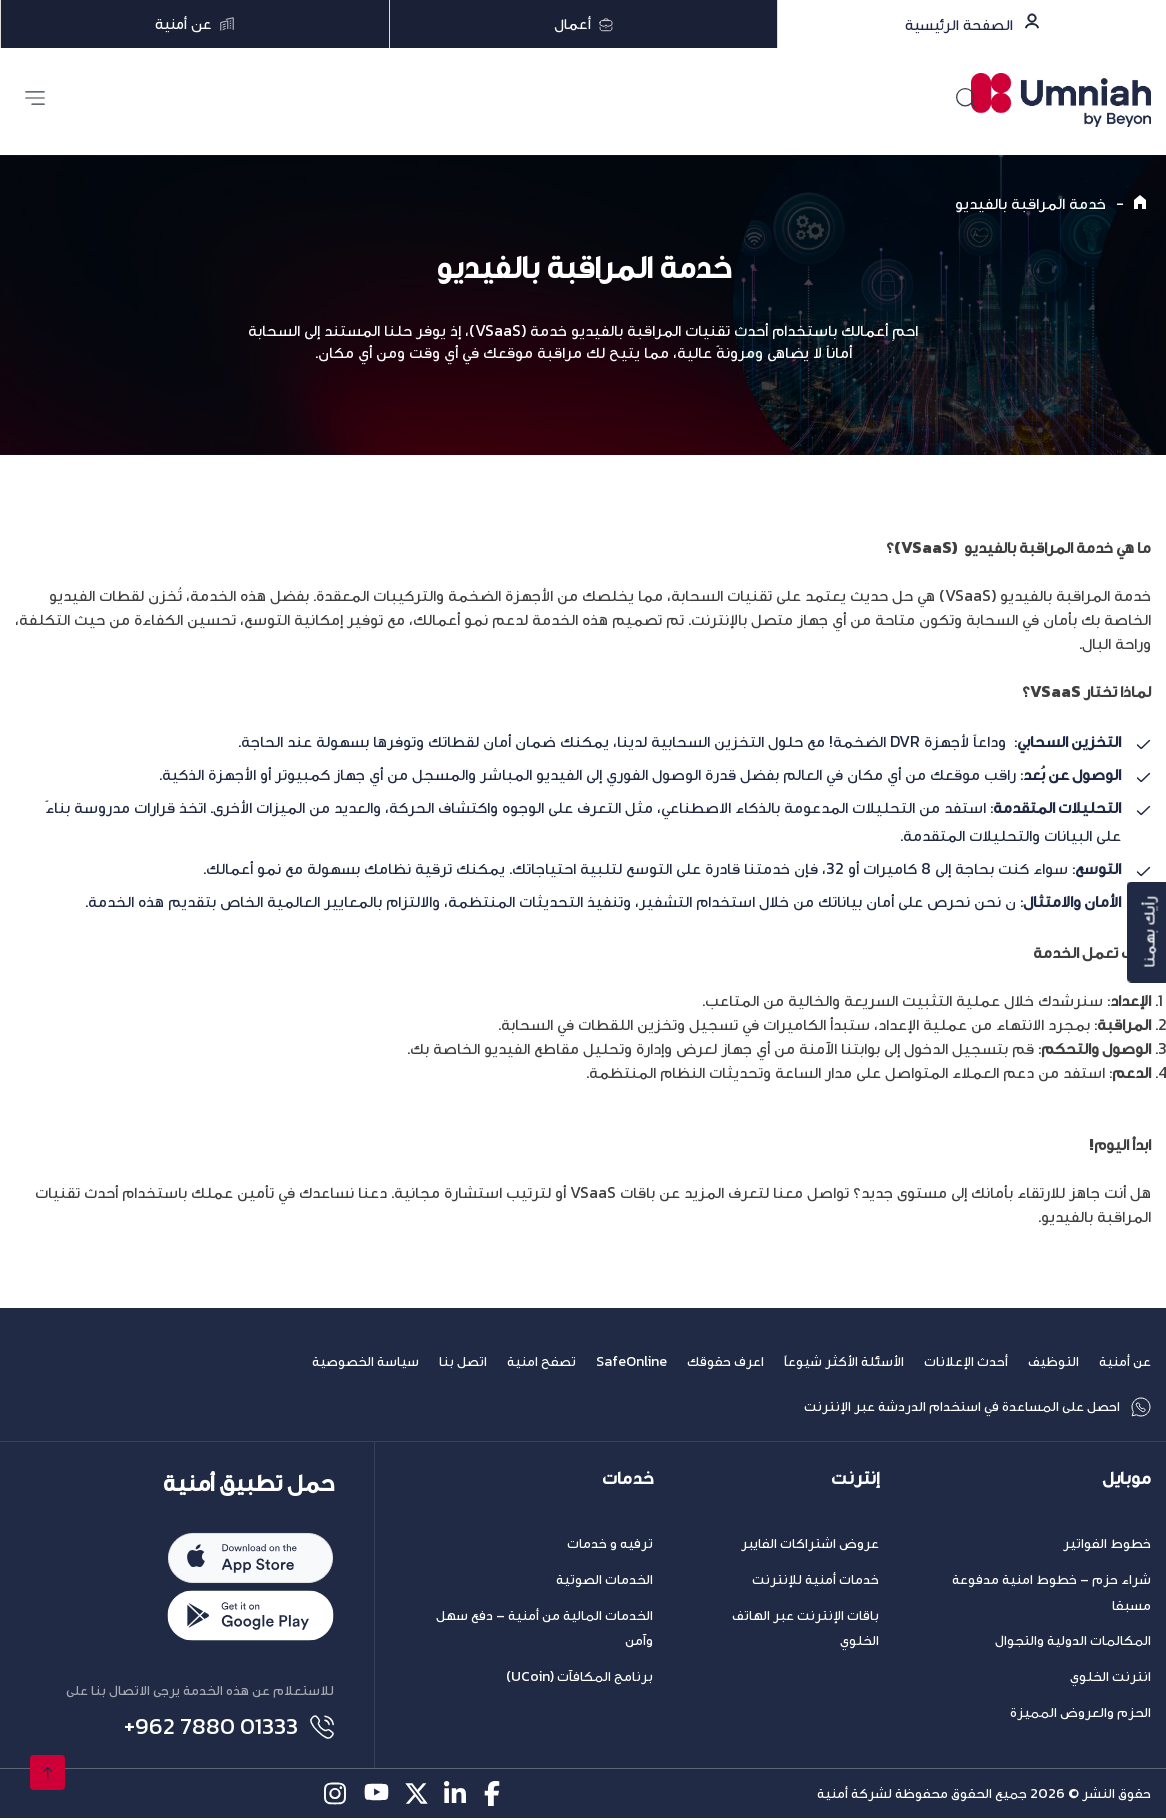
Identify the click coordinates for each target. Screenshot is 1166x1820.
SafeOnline (631, 1361)
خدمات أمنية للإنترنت (815, 1579)
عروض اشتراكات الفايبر (810, 1543)
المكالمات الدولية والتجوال (1073, 1640)
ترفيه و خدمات (610, 1543)
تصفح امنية (541, 1361)
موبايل (1126, 1478)
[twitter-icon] (416, 1795)
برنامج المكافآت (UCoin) (579, 1676)
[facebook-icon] (496, 1795)
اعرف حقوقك (725, 1361)
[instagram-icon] (336, 1795)
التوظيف (1053, 1361)
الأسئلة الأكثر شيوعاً (844, 1361)
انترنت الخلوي (1110, 1676)
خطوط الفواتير (1107, 1543)
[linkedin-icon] (456, 1795)
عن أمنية (1125, 1361)
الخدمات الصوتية (604, 1579)
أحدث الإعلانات (966, 1361)
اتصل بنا (463, 1361)
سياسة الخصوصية (365, 1361)
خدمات (627, 1478)
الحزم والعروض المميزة (1080, 1712)
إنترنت (855, 1478)
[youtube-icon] (376, 1795)
